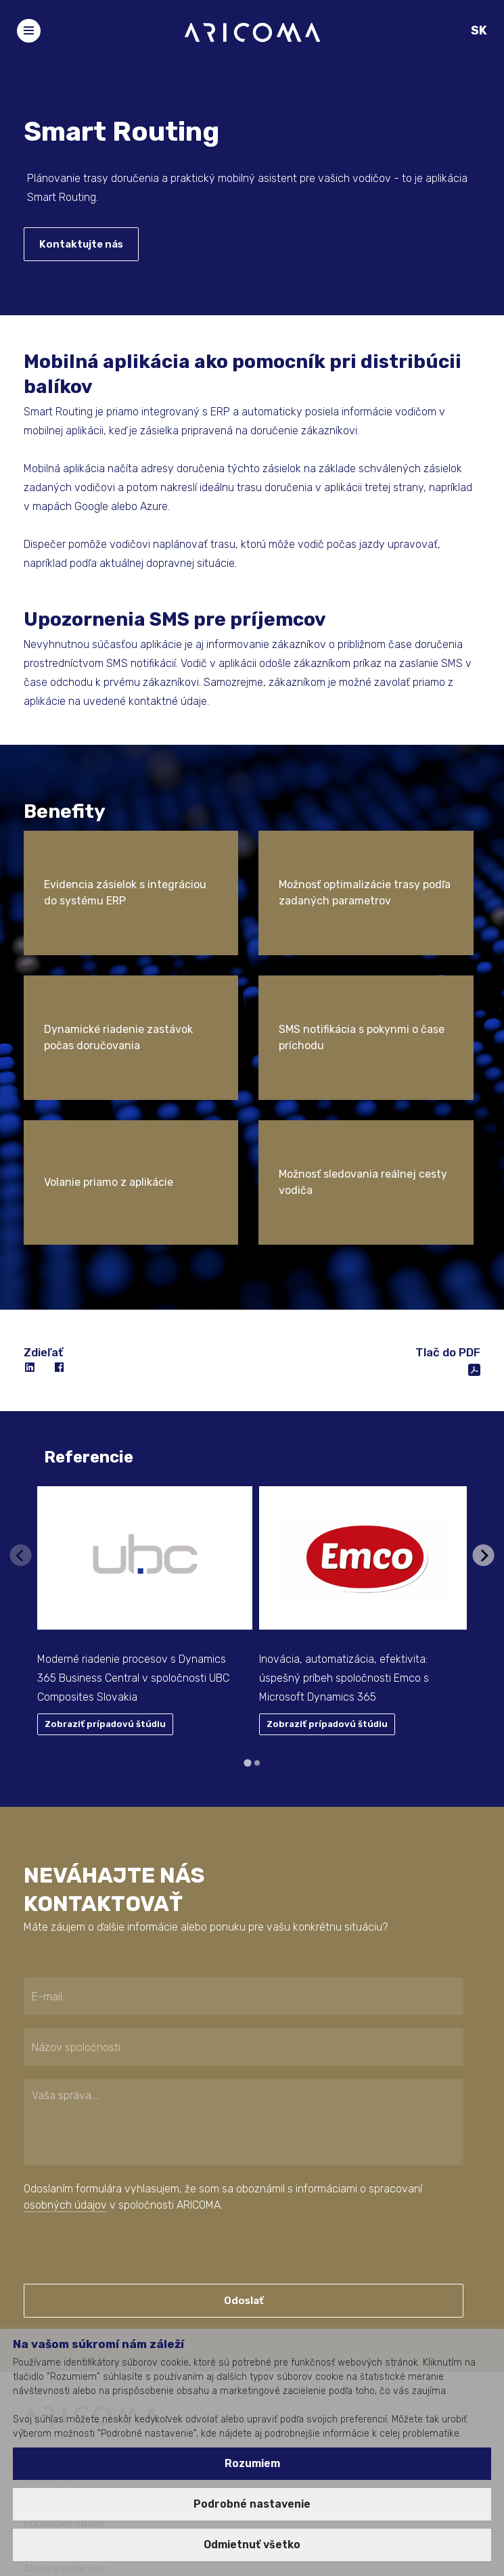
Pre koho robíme (62, 2305)
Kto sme (43, 2259)
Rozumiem (252, 2463)
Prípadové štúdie (64, 2328)
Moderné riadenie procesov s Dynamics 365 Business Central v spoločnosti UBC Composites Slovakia (133, 1483)
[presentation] (106, 2053)
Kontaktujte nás (81, 244)
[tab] (247, 1567)
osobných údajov (65, 2010)
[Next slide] (484, 1360)
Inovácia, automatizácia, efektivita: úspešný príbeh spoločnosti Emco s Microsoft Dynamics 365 (344, 1483)
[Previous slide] (20, 1360)
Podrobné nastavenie (252, 2504)
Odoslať (244, 2106)
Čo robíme (48, 2282)
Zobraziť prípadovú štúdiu (105, 1529)
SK (479, 30)
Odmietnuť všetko (252, 2544)
